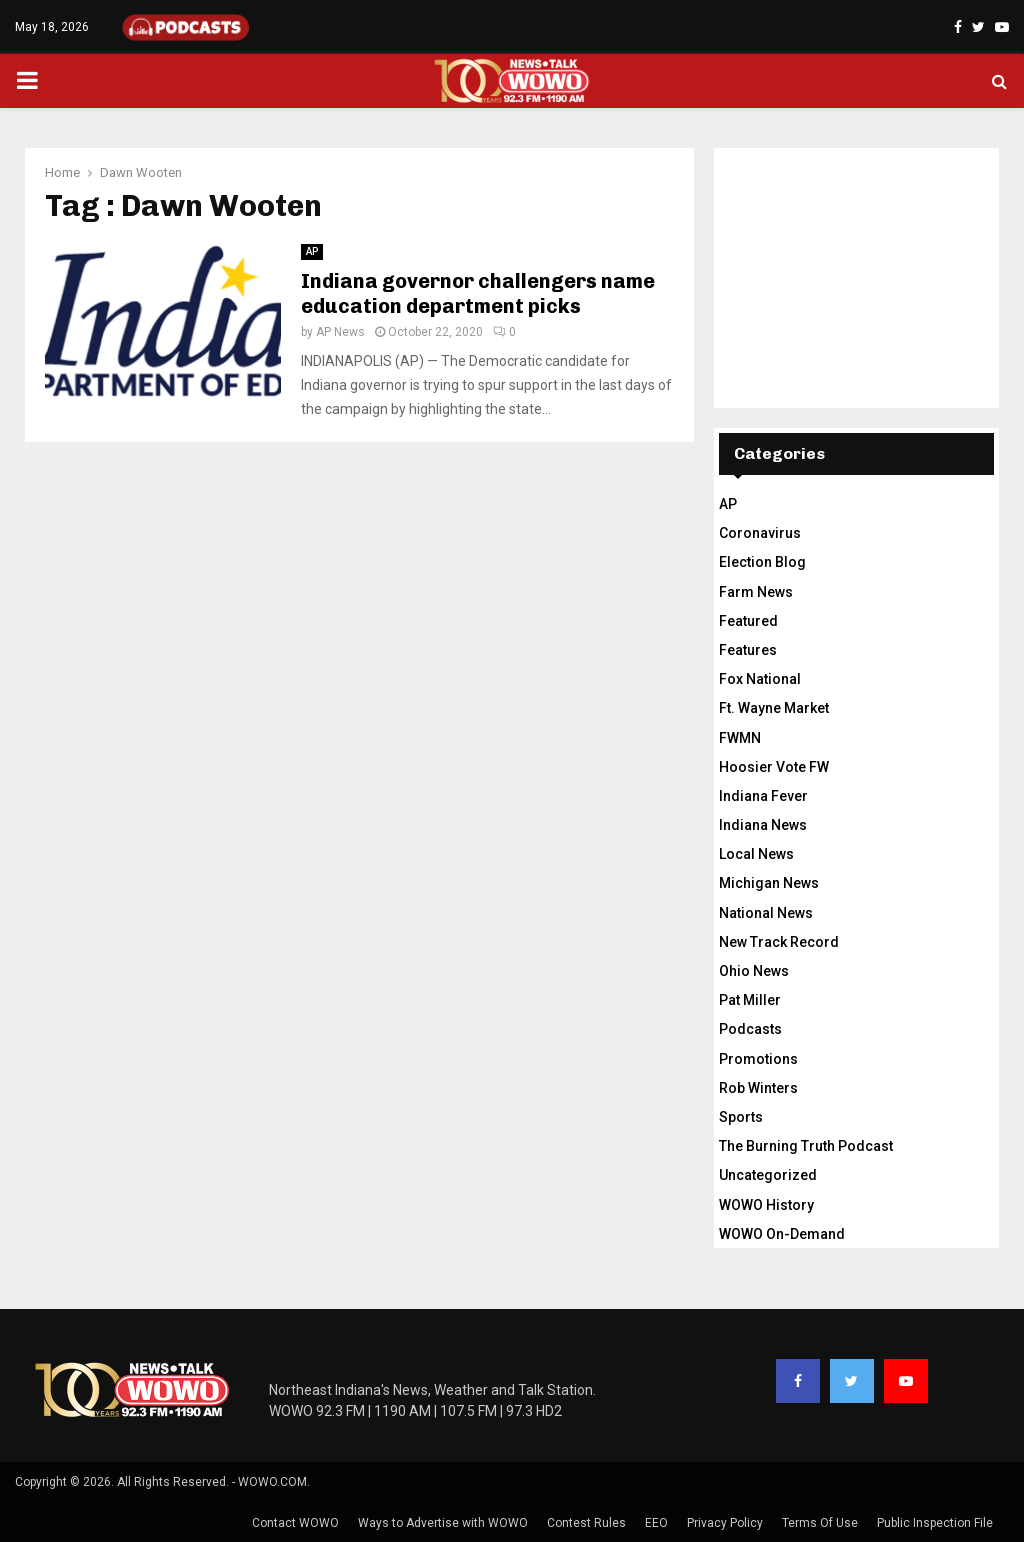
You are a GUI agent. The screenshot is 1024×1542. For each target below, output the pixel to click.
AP (312, 251)
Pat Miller (750, 1000)
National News (766, 913)
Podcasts (750, 1029)
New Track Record (779, 942)
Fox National (760, 679)
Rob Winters (758, 1088)
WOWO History (766, 1205)
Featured (748, 621)
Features (748, 650)
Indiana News (763, 825)
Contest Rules (586, 1523)
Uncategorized (768, 1175)
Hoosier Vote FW (774, 767)
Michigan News (769, 883)
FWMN (740, 738)
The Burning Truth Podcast (806, 1146)
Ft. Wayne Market (774, 708)
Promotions (758, 1059)
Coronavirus (760, 533)
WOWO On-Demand (782, 1234)
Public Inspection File (935, 1523)
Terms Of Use (820, 1523)
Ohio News (754, 971)
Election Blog (762, 562)
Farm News (756, 592)
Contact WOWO (295, 1523)
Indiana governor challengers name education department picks (478, 293)
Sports (741, 1117)
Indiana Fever (763, 796)
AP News (340, 332)
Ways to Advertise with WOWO (443, 1523)
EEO (656, 1523)
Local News (756, 854)
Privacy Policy (725, 1523)
